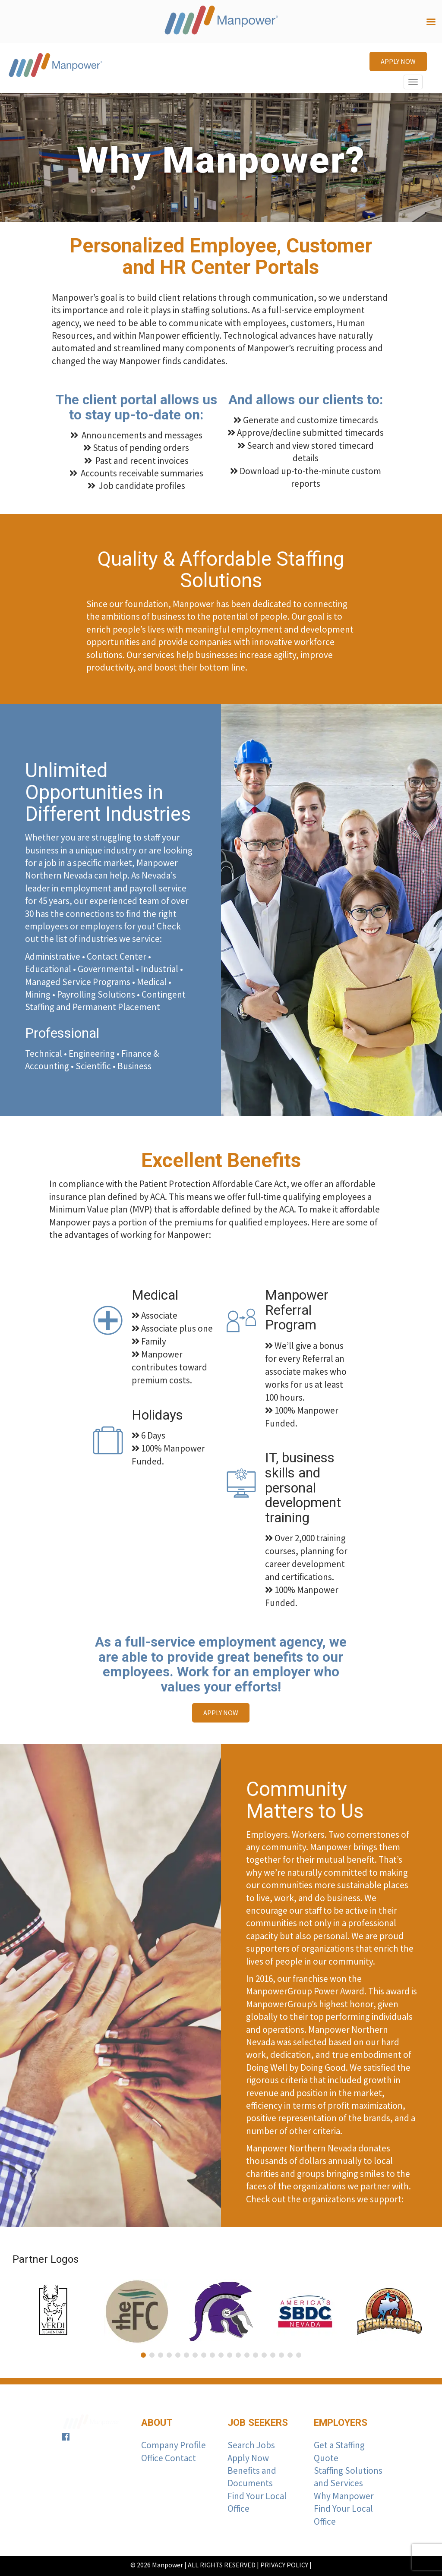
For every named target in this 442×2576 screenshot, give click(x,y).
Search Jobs (251, 2445)
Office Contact (168, 2458)
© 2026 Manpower (156, 2564)
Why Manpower (344, 2496)
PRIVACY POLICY (284, 2564)
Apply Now (248, 2458)
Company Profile (173, 2445)
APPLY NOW (398, 61)
